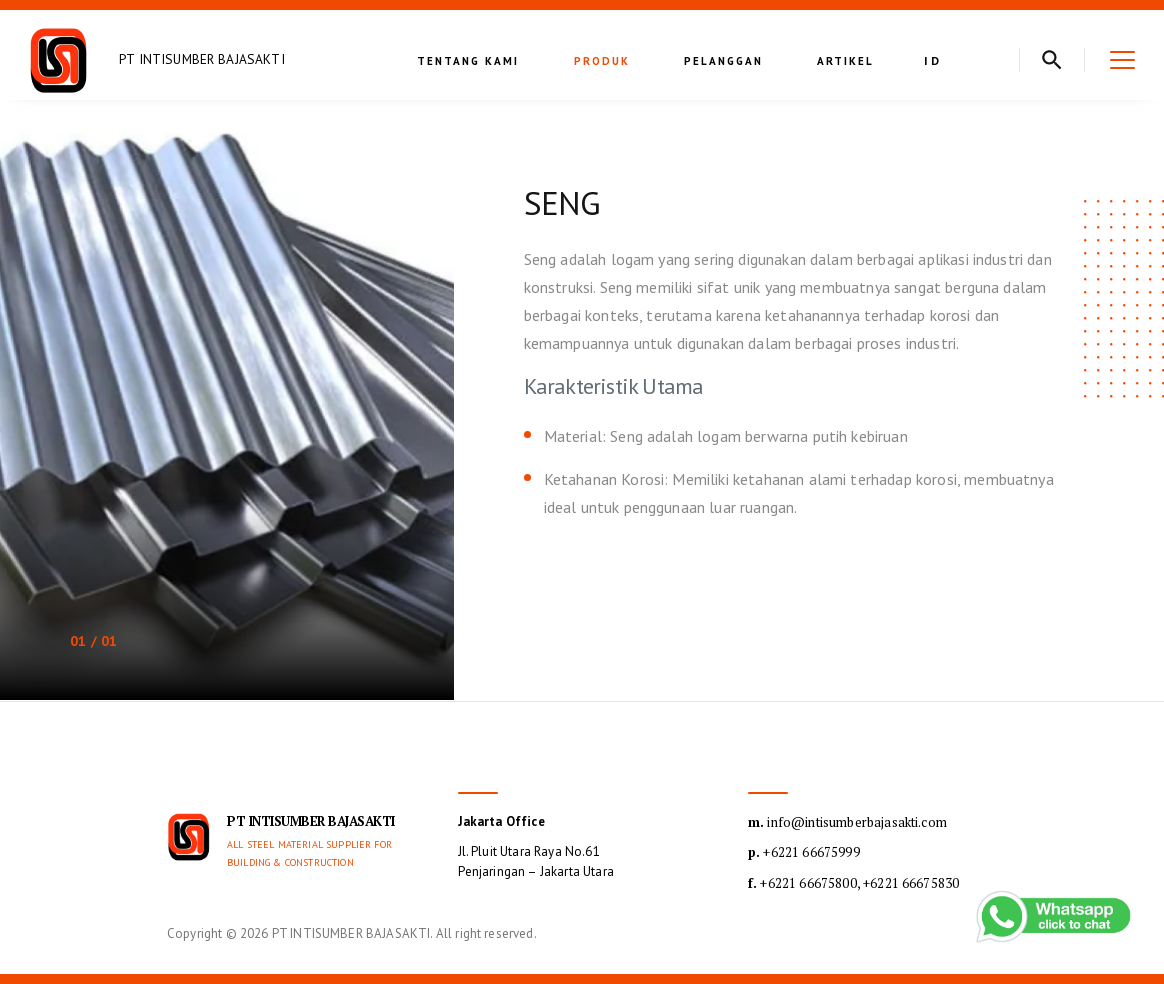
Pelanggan (723, 61)
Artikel (845, 61)
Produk (602, 61)
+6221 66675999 (804, 852)
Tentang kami (468, 61)
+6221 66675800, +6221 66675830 (853, 883)
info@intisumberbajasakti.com (847, 822)
